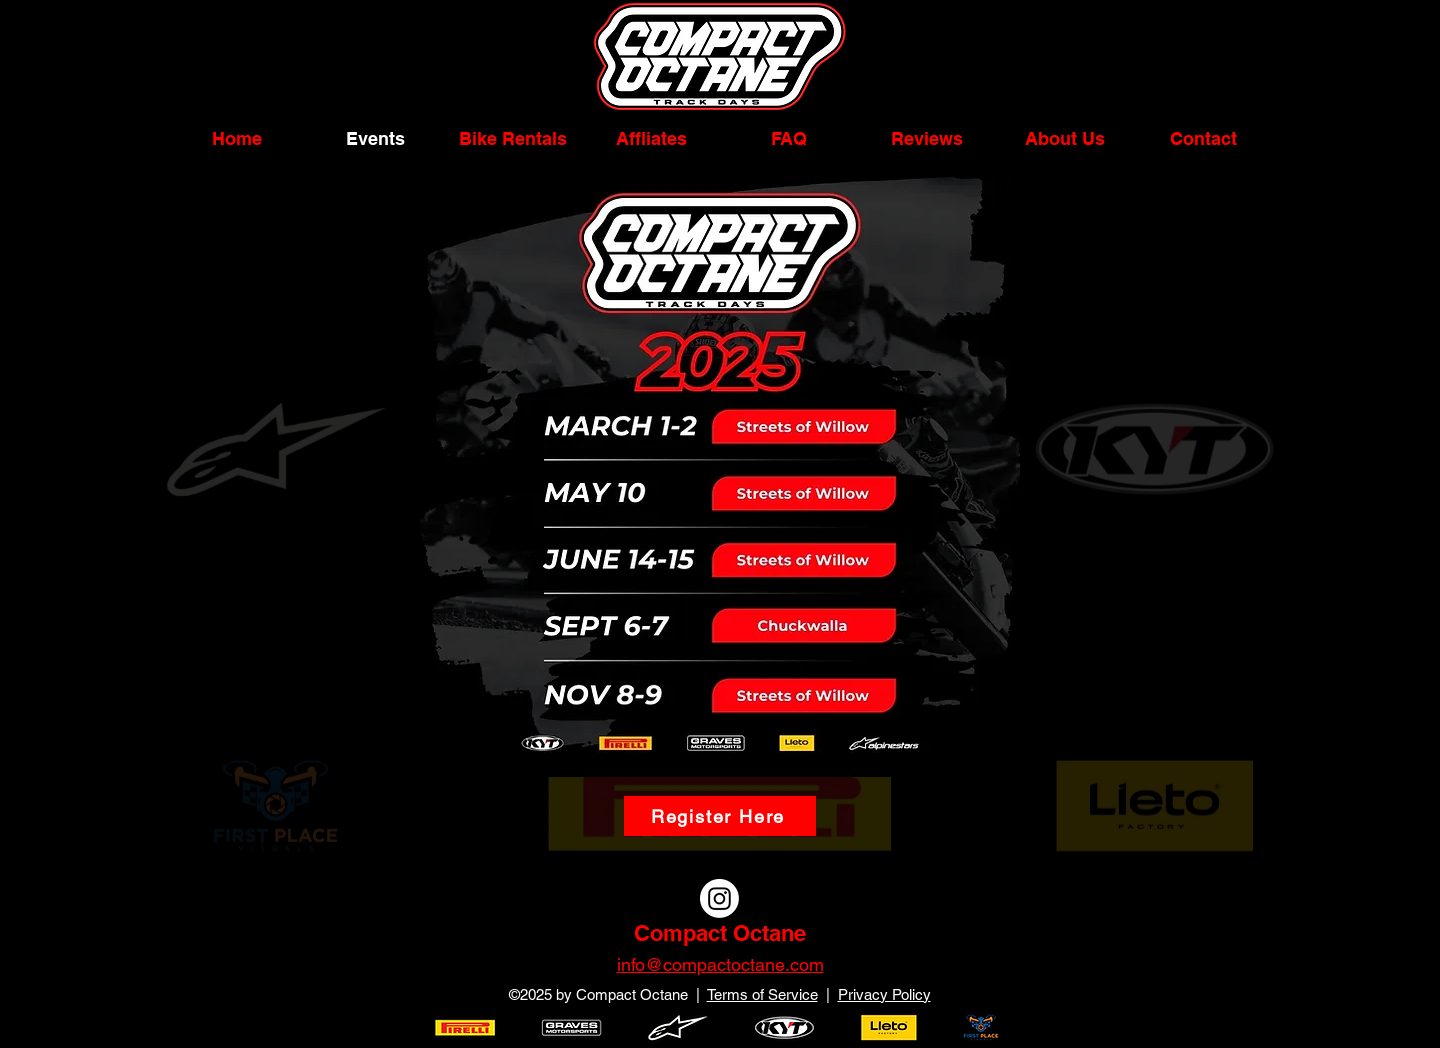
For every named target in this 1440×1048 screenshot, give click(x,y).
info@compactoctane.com (720, 964)
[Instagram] (719, 898)
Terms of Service (762, 994)
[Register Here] (720, 816)
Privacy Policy (884, 994)
